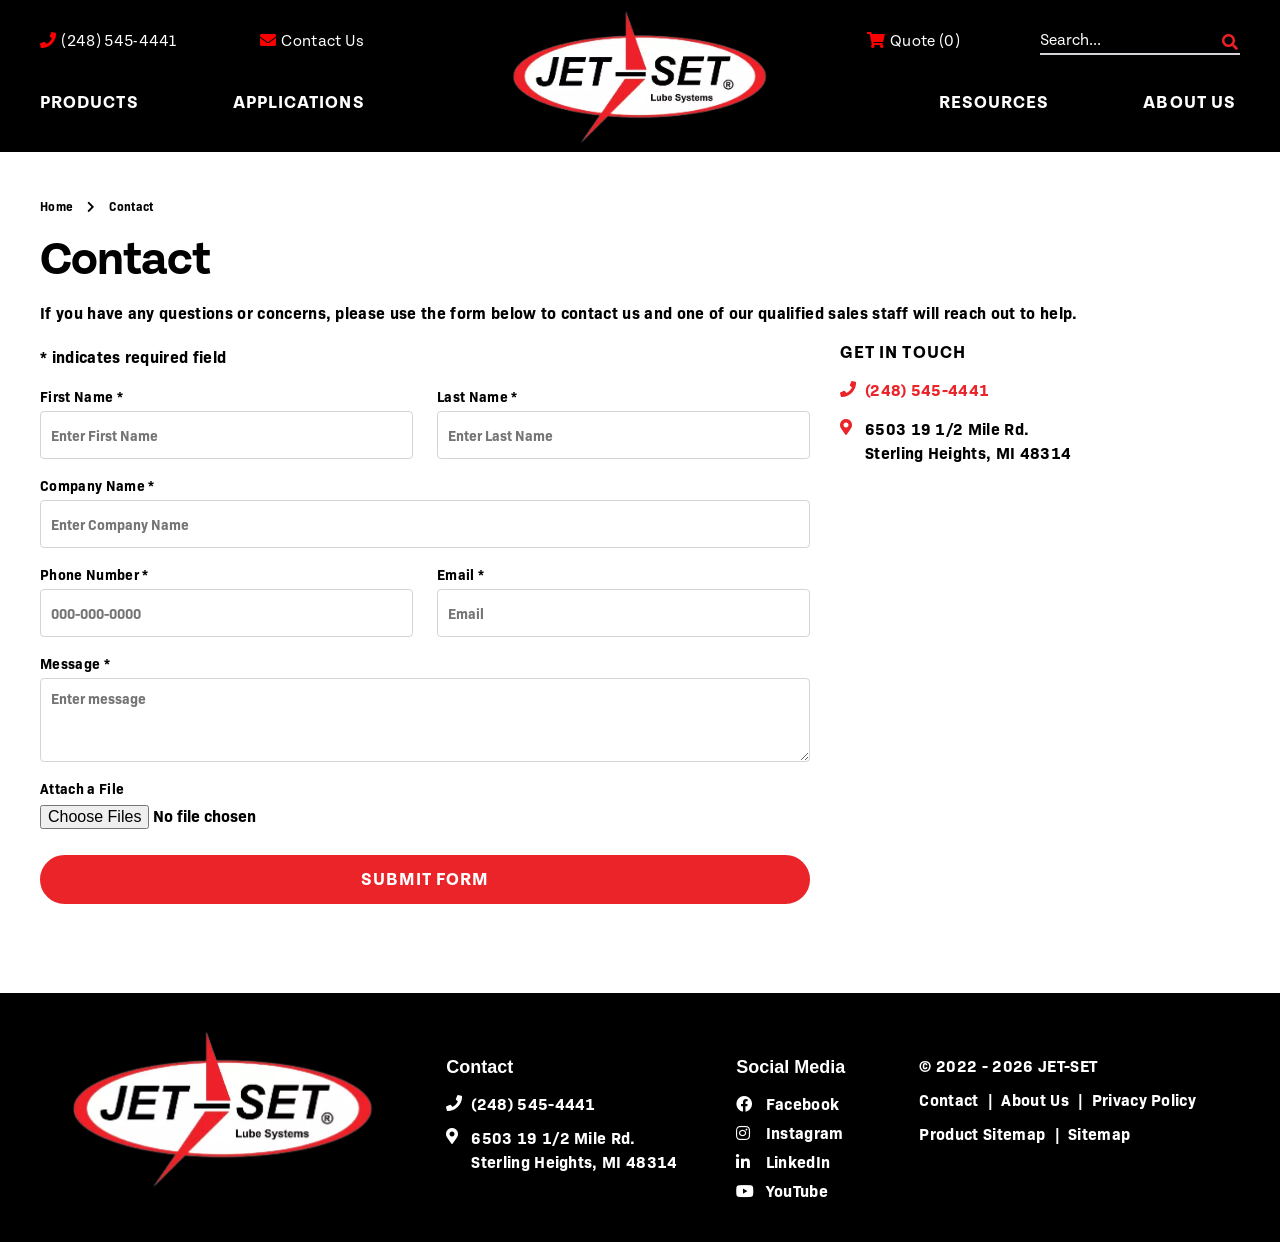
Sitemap (1099, 1133)
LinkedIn (783, 1161)
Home (58, 206)
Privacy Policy (1144, 1099)
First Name (81, 396)
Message (75, 663)
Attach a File (82, 788)
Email (460, 574)
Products (89, 103)
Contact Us (312, 41)
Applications (299, 103)
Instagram (789, 1132)
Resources (994, 103)
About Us (1189, 103)
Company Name (97, 485)
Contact (948, 1099)
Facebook (787, 1103)
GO (1230, 42)
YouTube (782, 1190)
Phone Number (94, 574)
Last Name (477, 396)
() (913, 41)
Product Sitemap (982, 1133)
